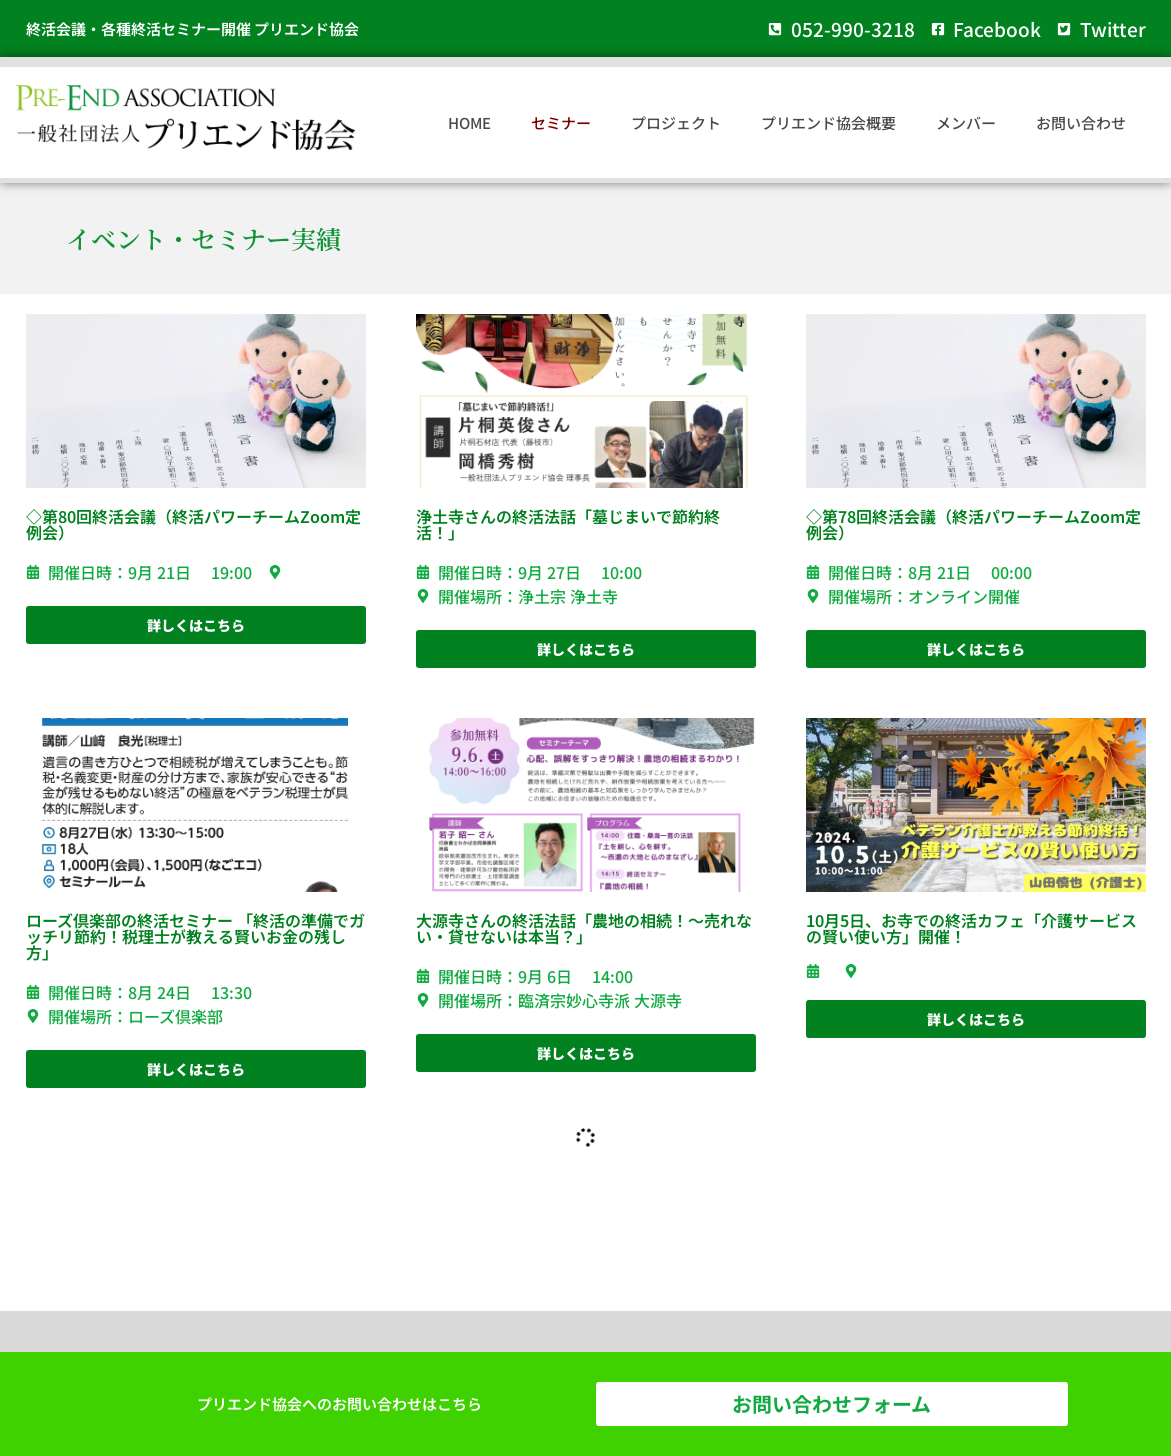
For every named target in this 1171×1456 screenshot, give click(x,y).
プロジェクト (676, 122)
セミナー (561, 122)
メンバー (966, 122)
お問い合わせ (1081, 122)
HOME (469, 122)
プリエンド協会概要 (828, 122)
